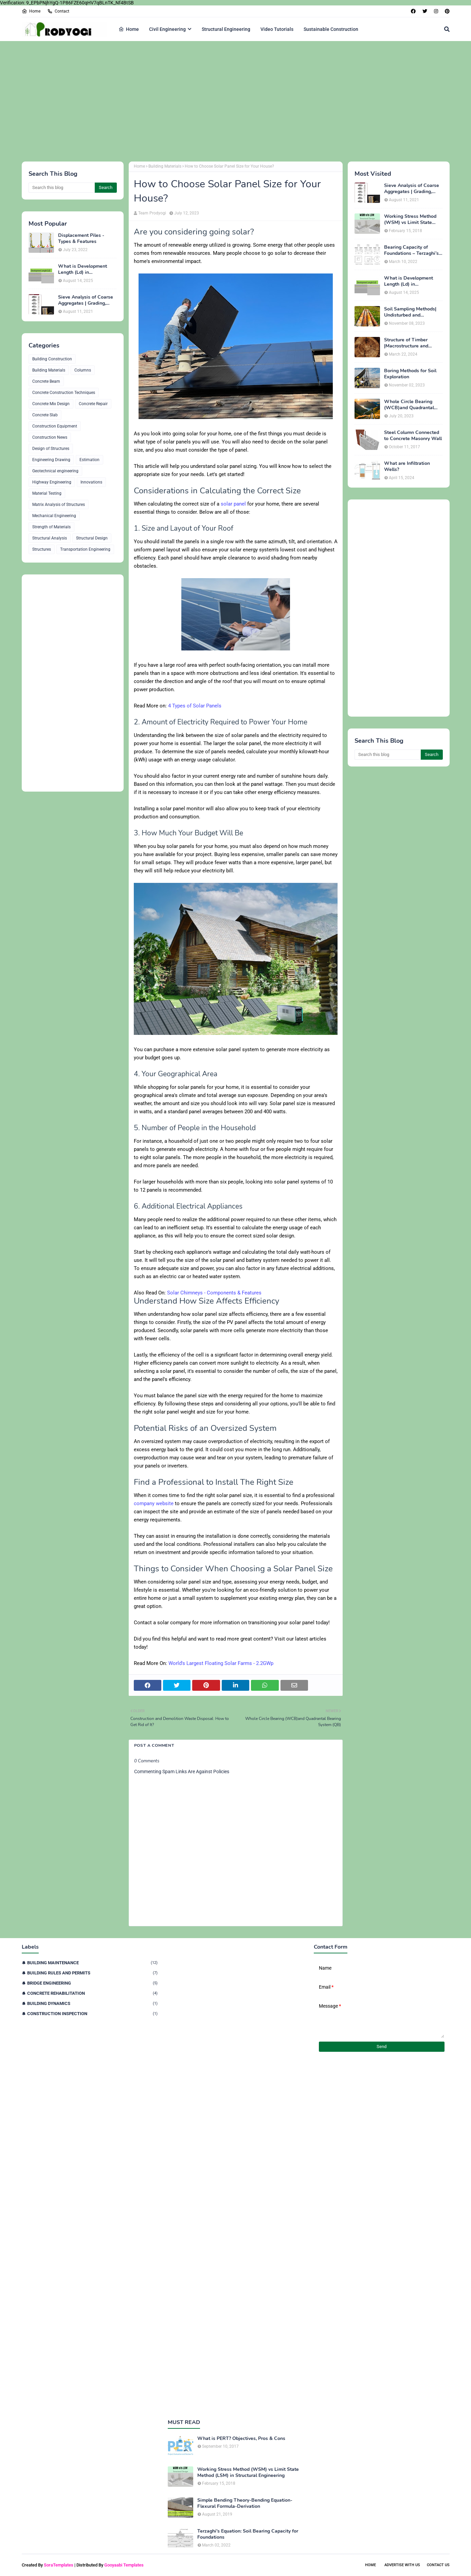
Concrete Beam (46, 381)
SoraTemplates (58, 2565)
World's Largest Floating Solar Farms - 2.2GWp (220, 1663)
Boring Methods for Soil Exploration (410, 374)
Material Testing (46, 493)
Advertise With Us (402, 2565)
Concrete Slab (45, 415)
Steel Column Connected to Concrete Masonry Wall (413, 436)
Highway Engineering (51, 482)
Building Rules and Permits (92, 1972)
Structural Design (92, 538)
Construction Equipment (54, 426)
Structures (41, 549)
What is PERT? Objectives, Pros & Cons (241, 2439)
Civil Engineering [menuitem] (167, 29)
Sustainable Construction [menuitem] (331, 29)
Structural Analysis (49, 538)
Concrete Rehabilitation (92, 1993)
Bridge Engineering (92, 1983)
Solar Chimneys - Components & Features (215, 1293)
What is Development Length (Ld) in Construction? (82, 269)
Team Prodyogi (152, 213)
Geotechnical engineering (55, 471)
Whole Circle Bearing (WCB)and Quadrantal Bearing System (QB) (409, 405)
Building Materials (48, 370)
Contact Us (438, 2565)
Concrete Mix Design (51, 403)
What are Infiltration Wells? (407, 466)
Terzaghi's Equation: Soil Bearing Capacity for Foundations (247, 2534)
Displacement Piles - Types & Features (81, 238)
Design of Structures (50, 448)
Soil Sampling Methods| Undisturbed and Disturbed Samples (410, 312)
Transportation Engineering (85, 549)
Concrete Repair (93, 403)
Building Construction (52, 359)
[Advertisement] (225, 100)
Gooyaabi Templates (124, 2565)
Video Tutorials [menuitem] (276, 29)
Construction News (49, 437)
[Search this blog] (62, 188)
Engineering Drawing (51, 459)
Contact (58, 11)
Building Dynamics (92, 2003)
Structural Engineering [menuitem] (226, 29)
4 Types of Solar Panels (194, 706)
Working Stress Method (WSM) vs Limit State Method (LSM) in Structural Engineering (410, 219)
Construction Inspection (92, 2013)
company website (154, 1503)
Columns (82, 370)
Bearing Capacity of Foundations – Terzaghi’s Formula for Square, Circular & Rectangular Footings (411, 250)
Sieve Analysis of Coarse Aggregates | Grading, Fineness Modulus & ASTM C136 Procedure (85, 300)
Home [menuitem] (129, 29)
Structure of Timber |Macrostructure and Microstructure (406, 343)
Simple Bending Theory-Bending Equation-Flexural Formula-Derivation (244, 2503)
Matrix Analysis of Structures (58, 504)
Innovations (91, 482)
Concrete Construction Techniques (63, 392)
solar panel (233, 504)
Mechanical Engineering (54, 515)
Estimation (89, 459)
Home (31, 11)
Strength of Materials (51, 527)
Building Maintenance (92, 1962)
